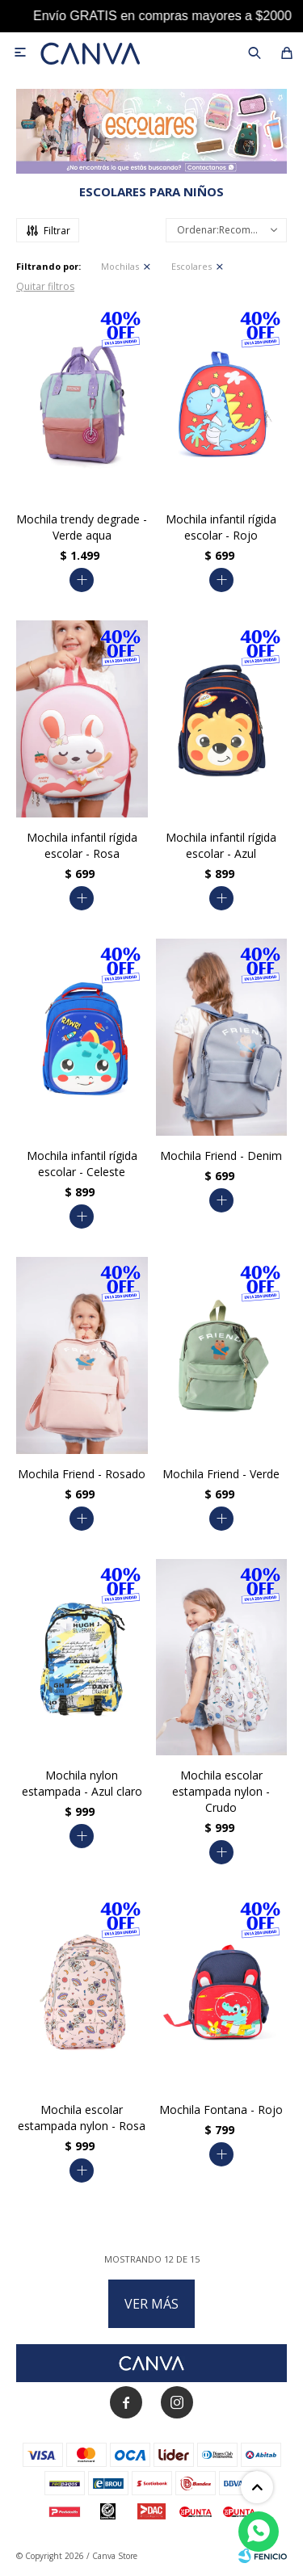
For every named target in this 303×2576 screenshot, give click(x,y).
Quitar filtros (45, 286)
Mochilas (120, 266)
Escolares (191, 266)
